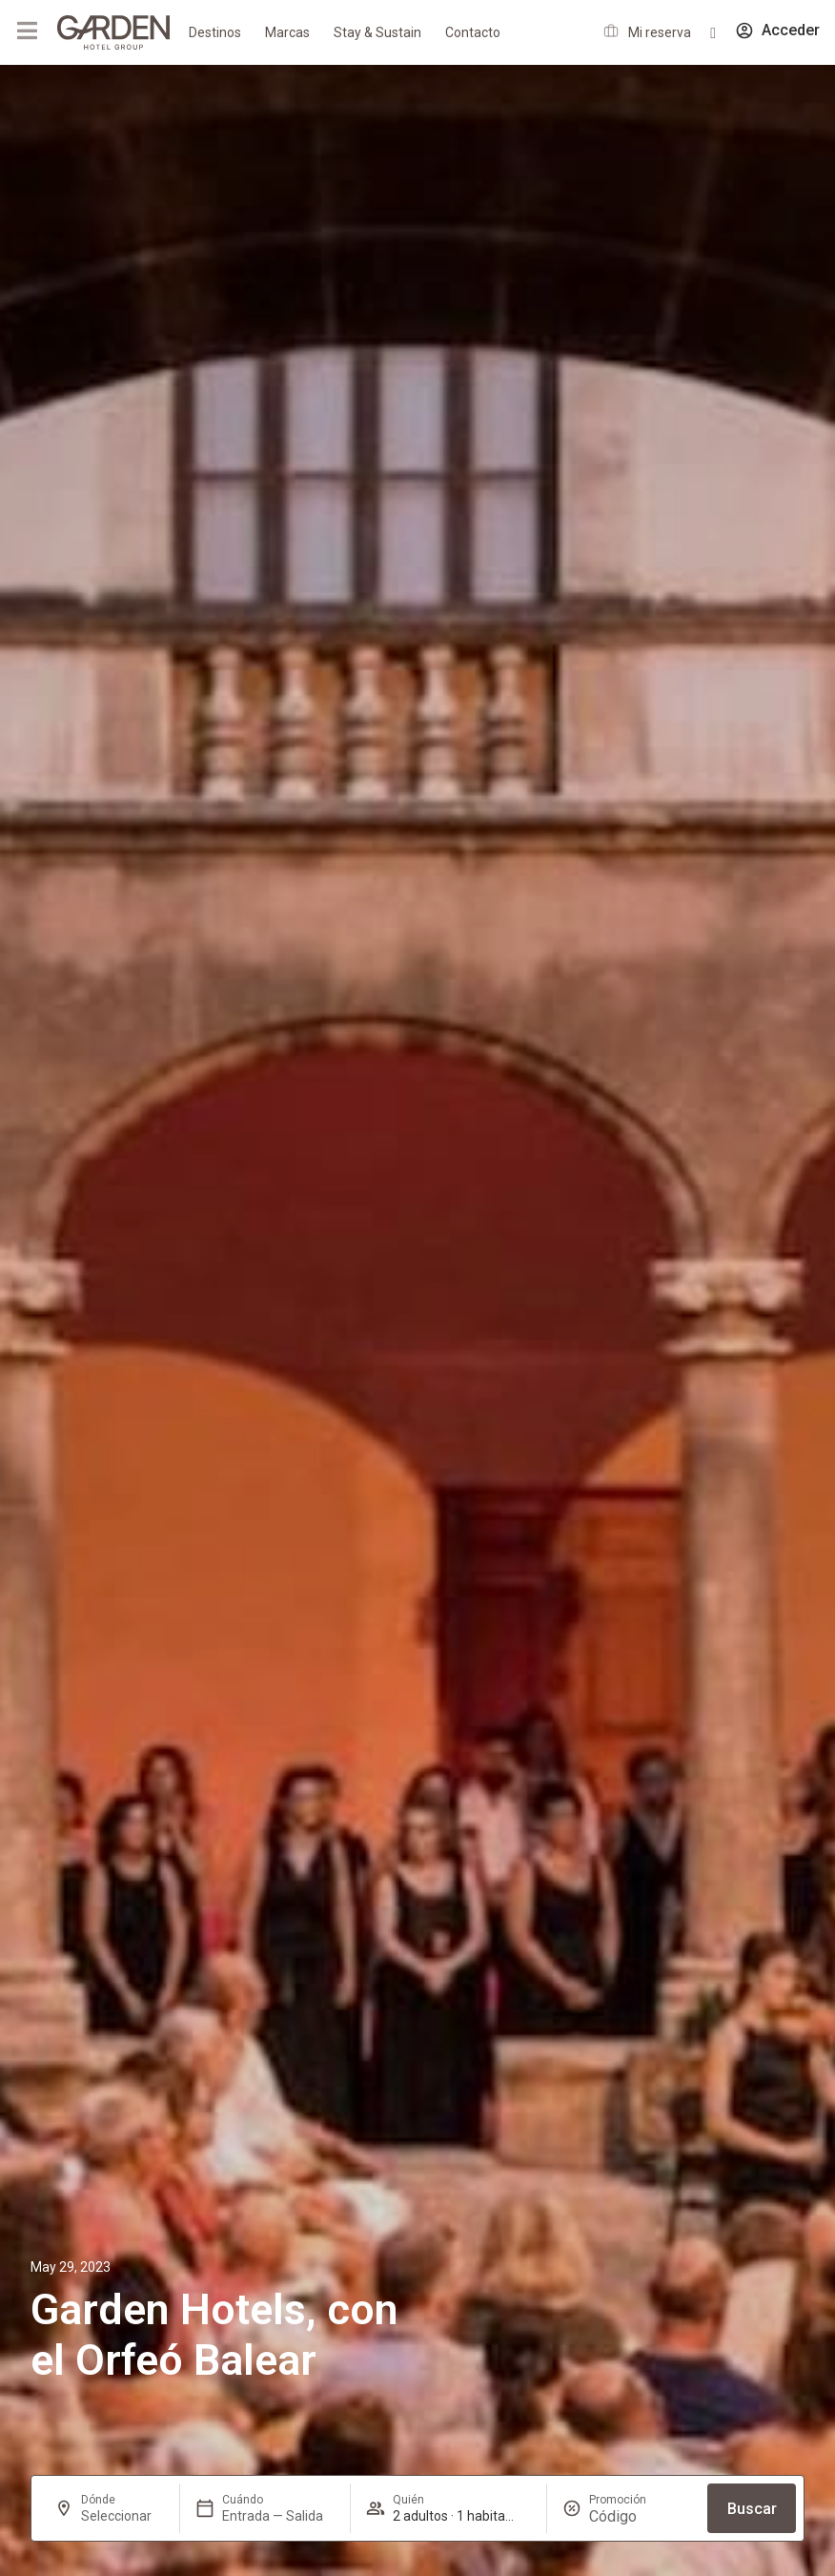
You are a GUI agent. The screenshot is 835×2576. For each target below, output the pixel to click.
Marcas (287, 32)
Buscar (752, 2509)
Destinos (215, 32)
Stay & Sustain (377, 32)
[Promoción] (635, 2516)
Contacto (472, 32)
